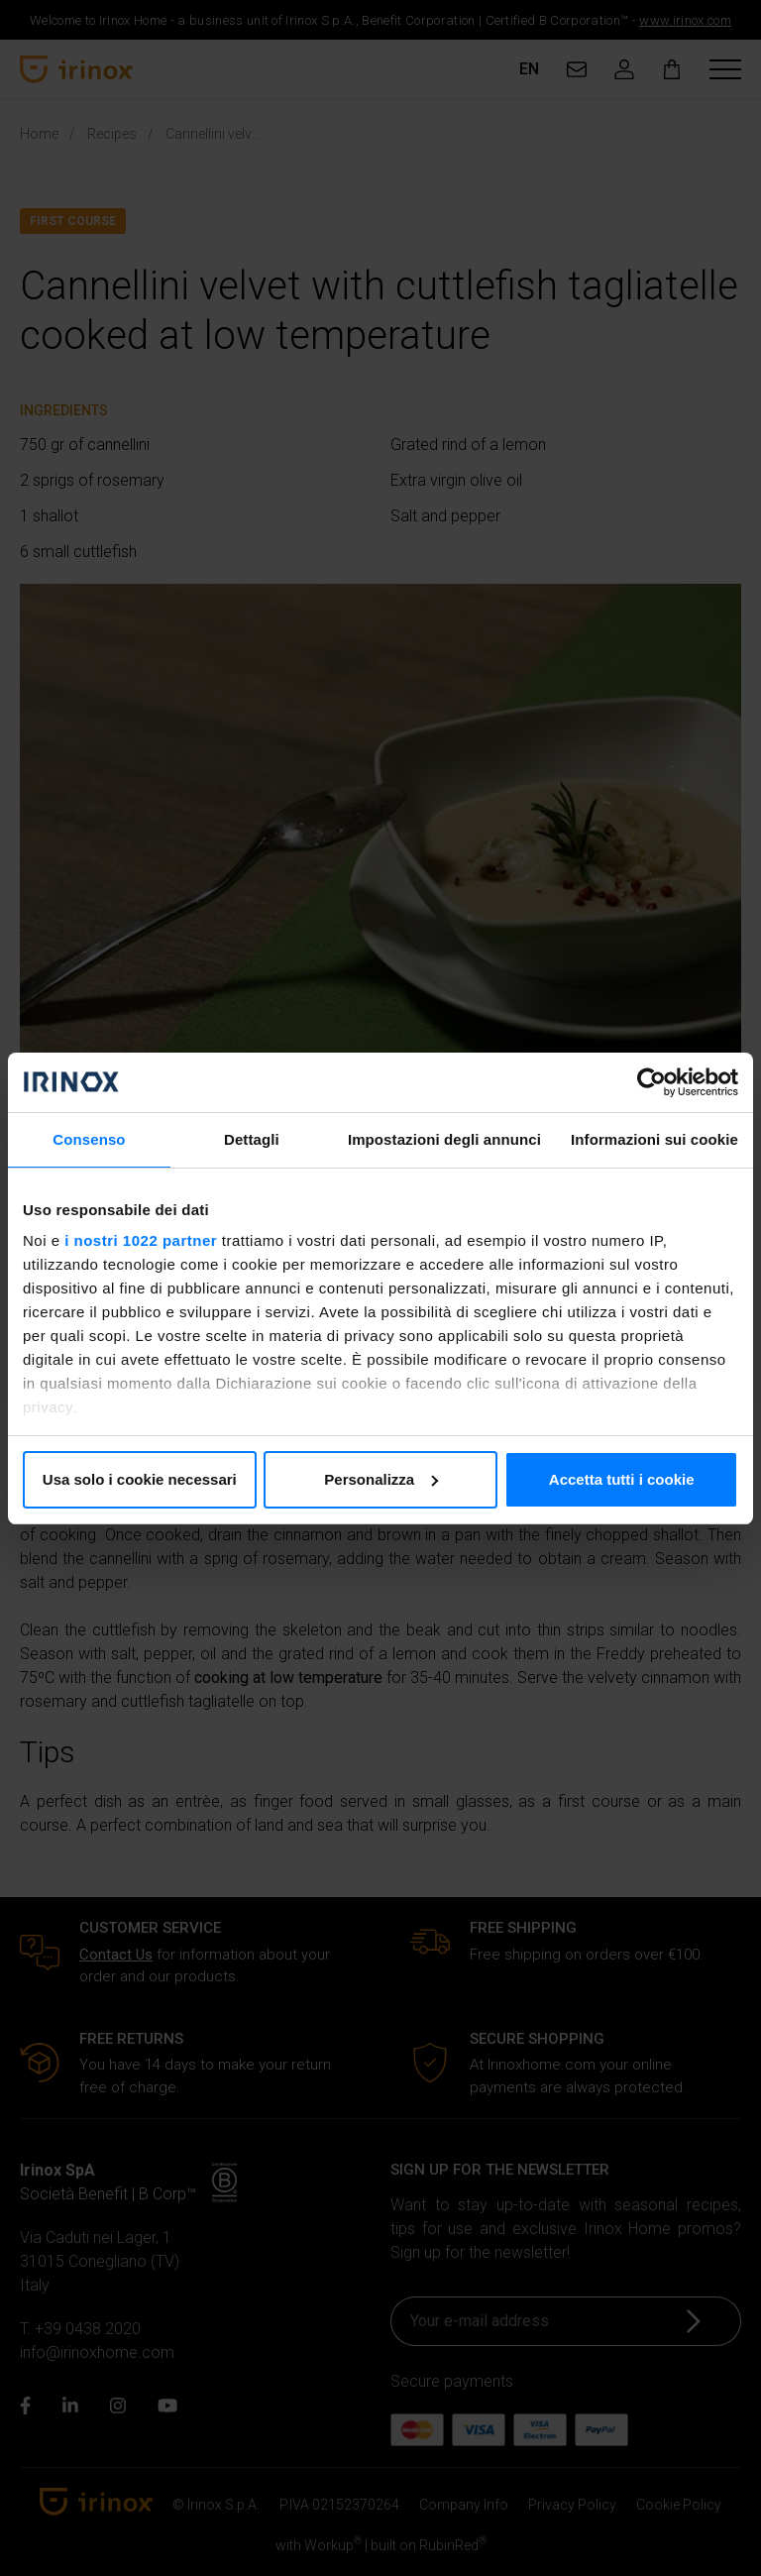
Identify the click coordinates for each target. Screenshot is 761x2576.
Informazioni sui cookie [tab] (654, 1139)
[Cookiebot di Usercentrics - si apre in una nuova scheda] (651, 1082)
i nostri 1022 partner (140, 1240)
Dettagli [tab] (251, 1139)
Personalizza (381, 1479)
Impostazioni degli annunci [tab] (444, 1139)
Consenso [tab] (89, 1139)
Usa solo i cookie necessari (140, 1479)
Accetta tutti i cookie (622, 1479)
